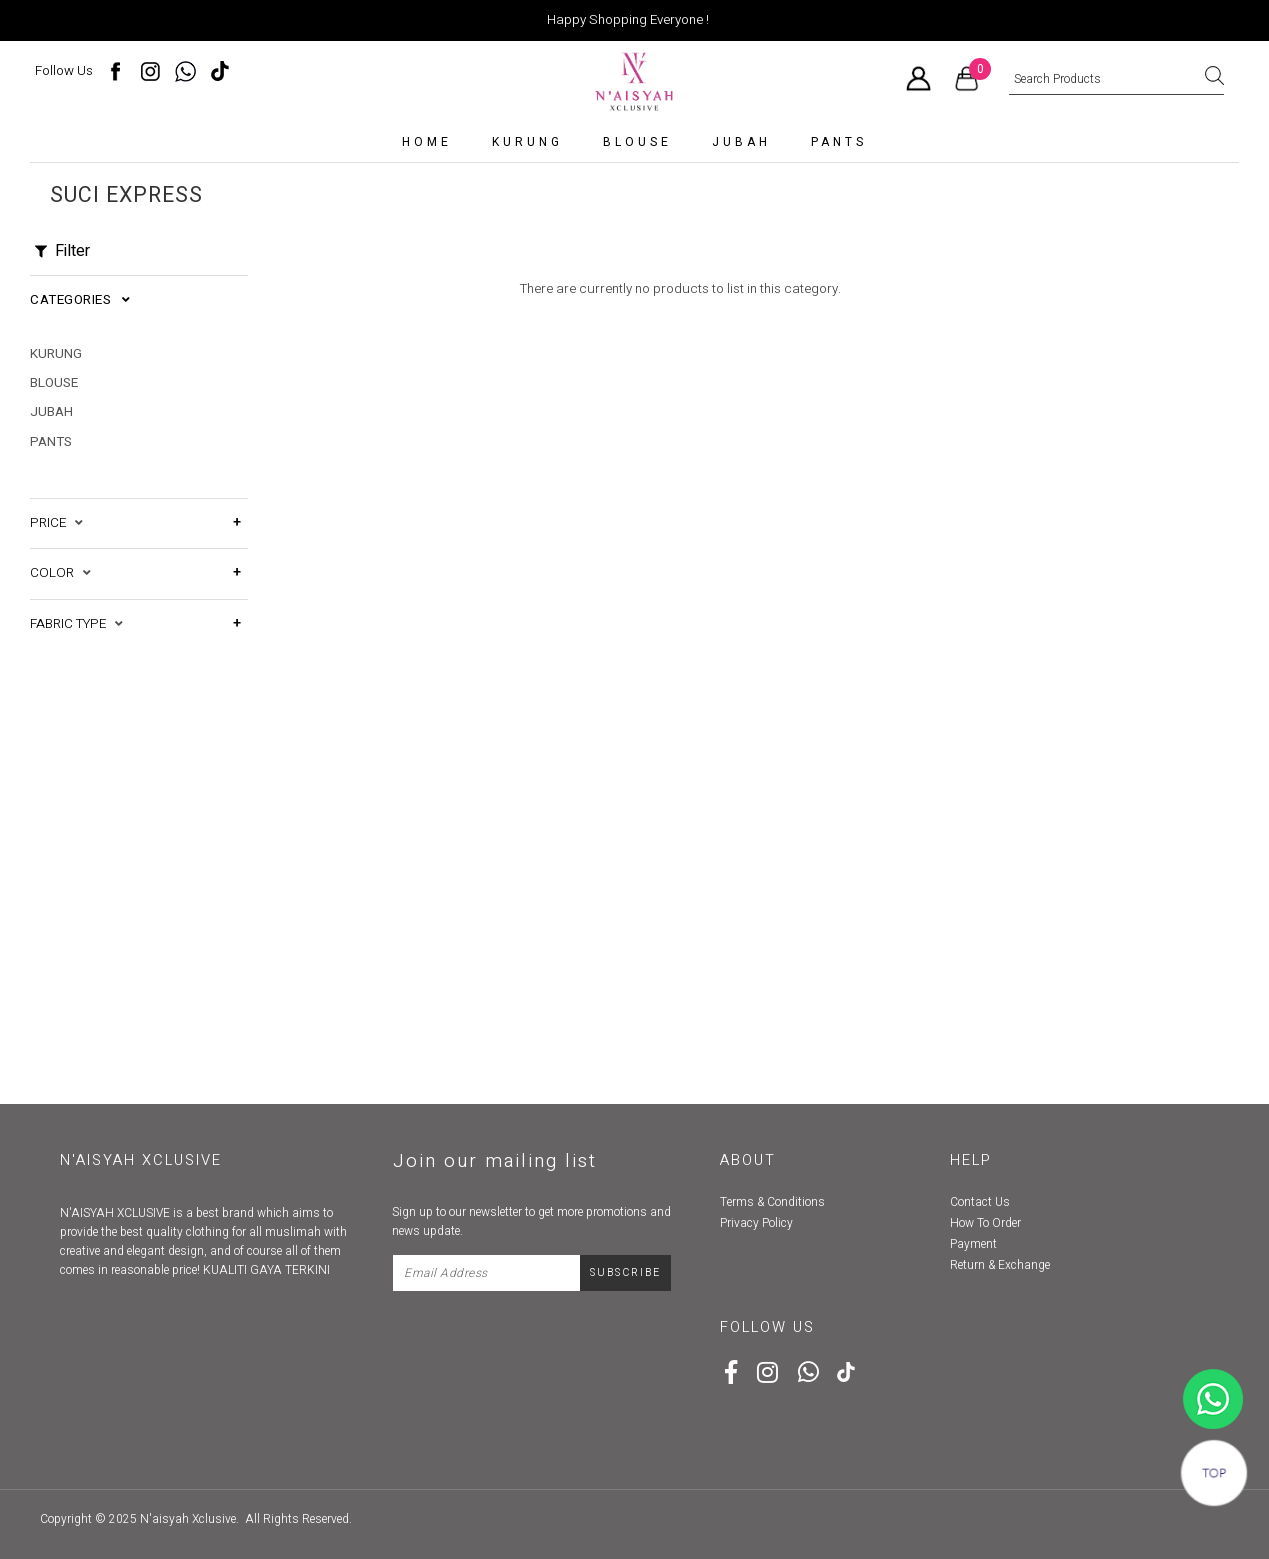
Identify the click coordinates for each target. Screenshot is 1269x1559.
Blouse (637, 142)
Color (60, 552)
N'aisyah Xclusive (188, 1519)
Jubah (741, 142)
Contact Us (980, 1202)
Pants (839, 142)
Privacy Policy (756, 1223)
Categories (80, 300)
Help (971, 1160)
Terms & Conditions (772, 1202)
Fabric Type (76, 603)
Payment (973, 1244)
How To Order (985, 1223)
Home (427, 142)
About (748, 1160)
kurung (527, 142)
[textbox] (1116, 80)
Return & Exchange (1000, 1265)
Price (56, 502)
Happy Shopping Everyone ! (628, 20)
